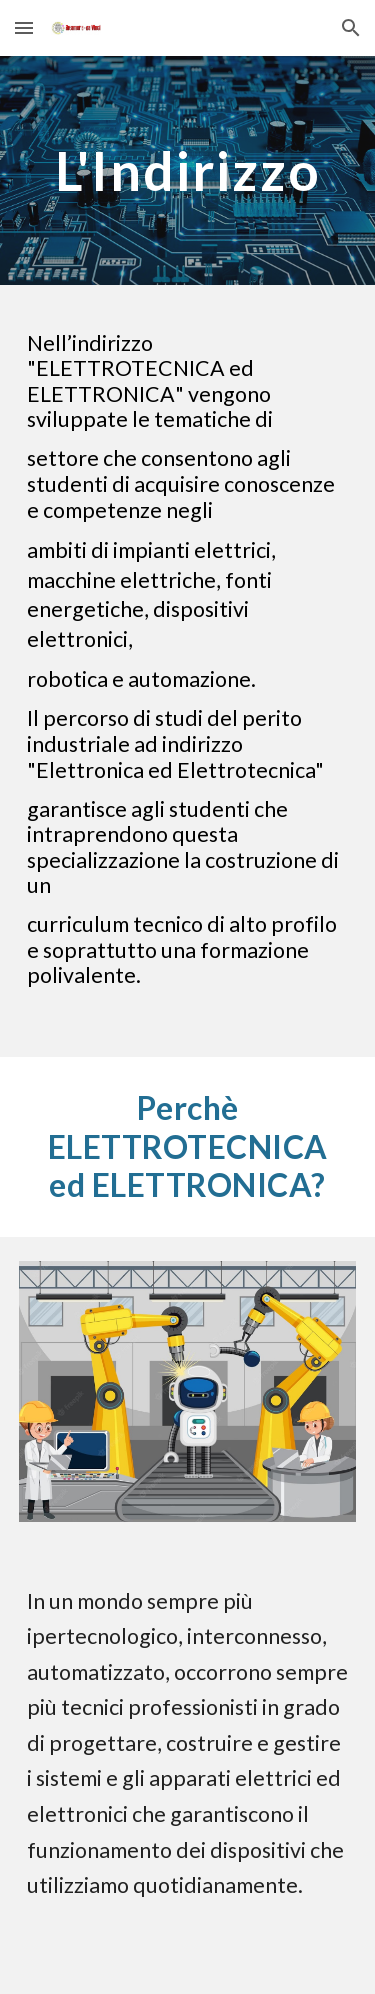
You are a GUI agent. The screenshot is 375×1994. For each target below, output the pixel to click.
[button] (24, 27)
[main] (188, 170)
